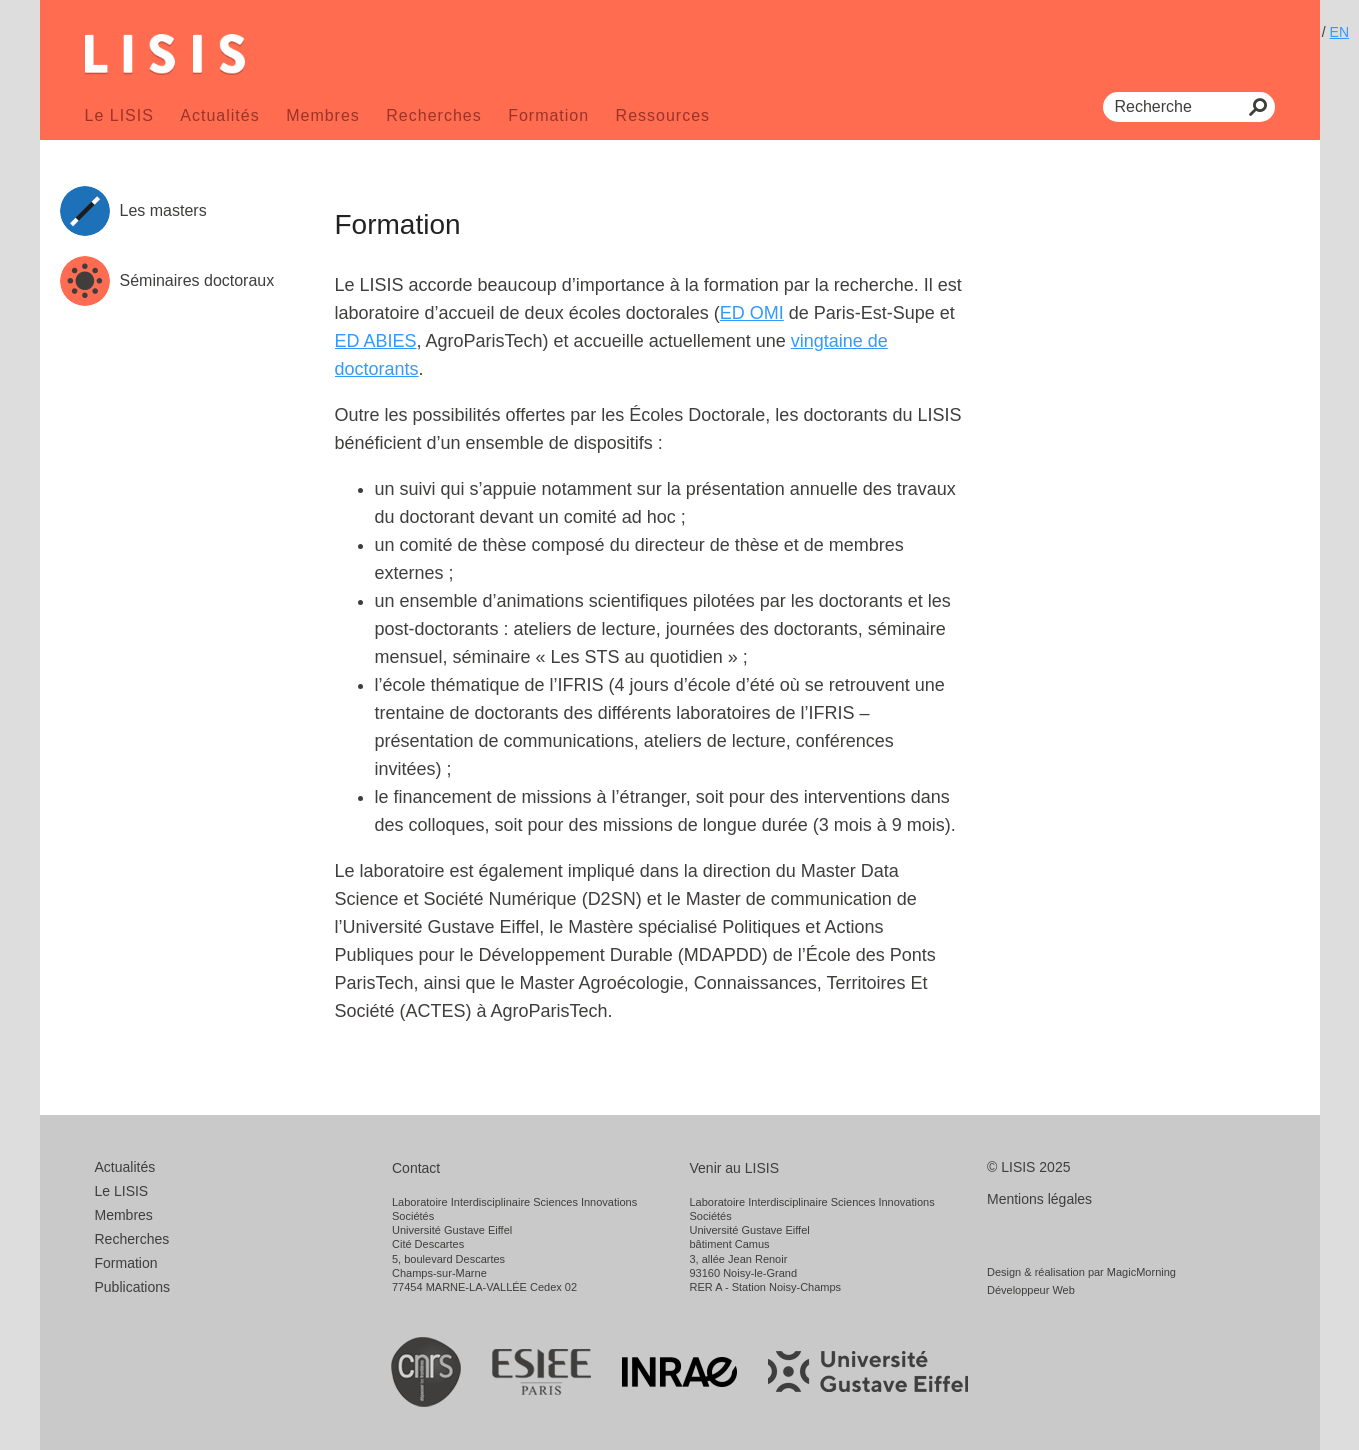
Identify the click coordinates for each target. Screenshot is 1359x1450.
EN (1339, 32)
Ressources (663, 115)
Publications (133, 1287)
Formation (548, 115)
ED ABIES (376, 341)
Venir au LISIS (735, 1168)
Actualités (219, 115)
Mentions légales (1039, 1199)
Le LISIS (119, 115)
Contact (416, 1168)
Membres (323, 115)
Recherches (433, 115)
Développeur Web (1031, 1290)
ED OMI (752, 313)
